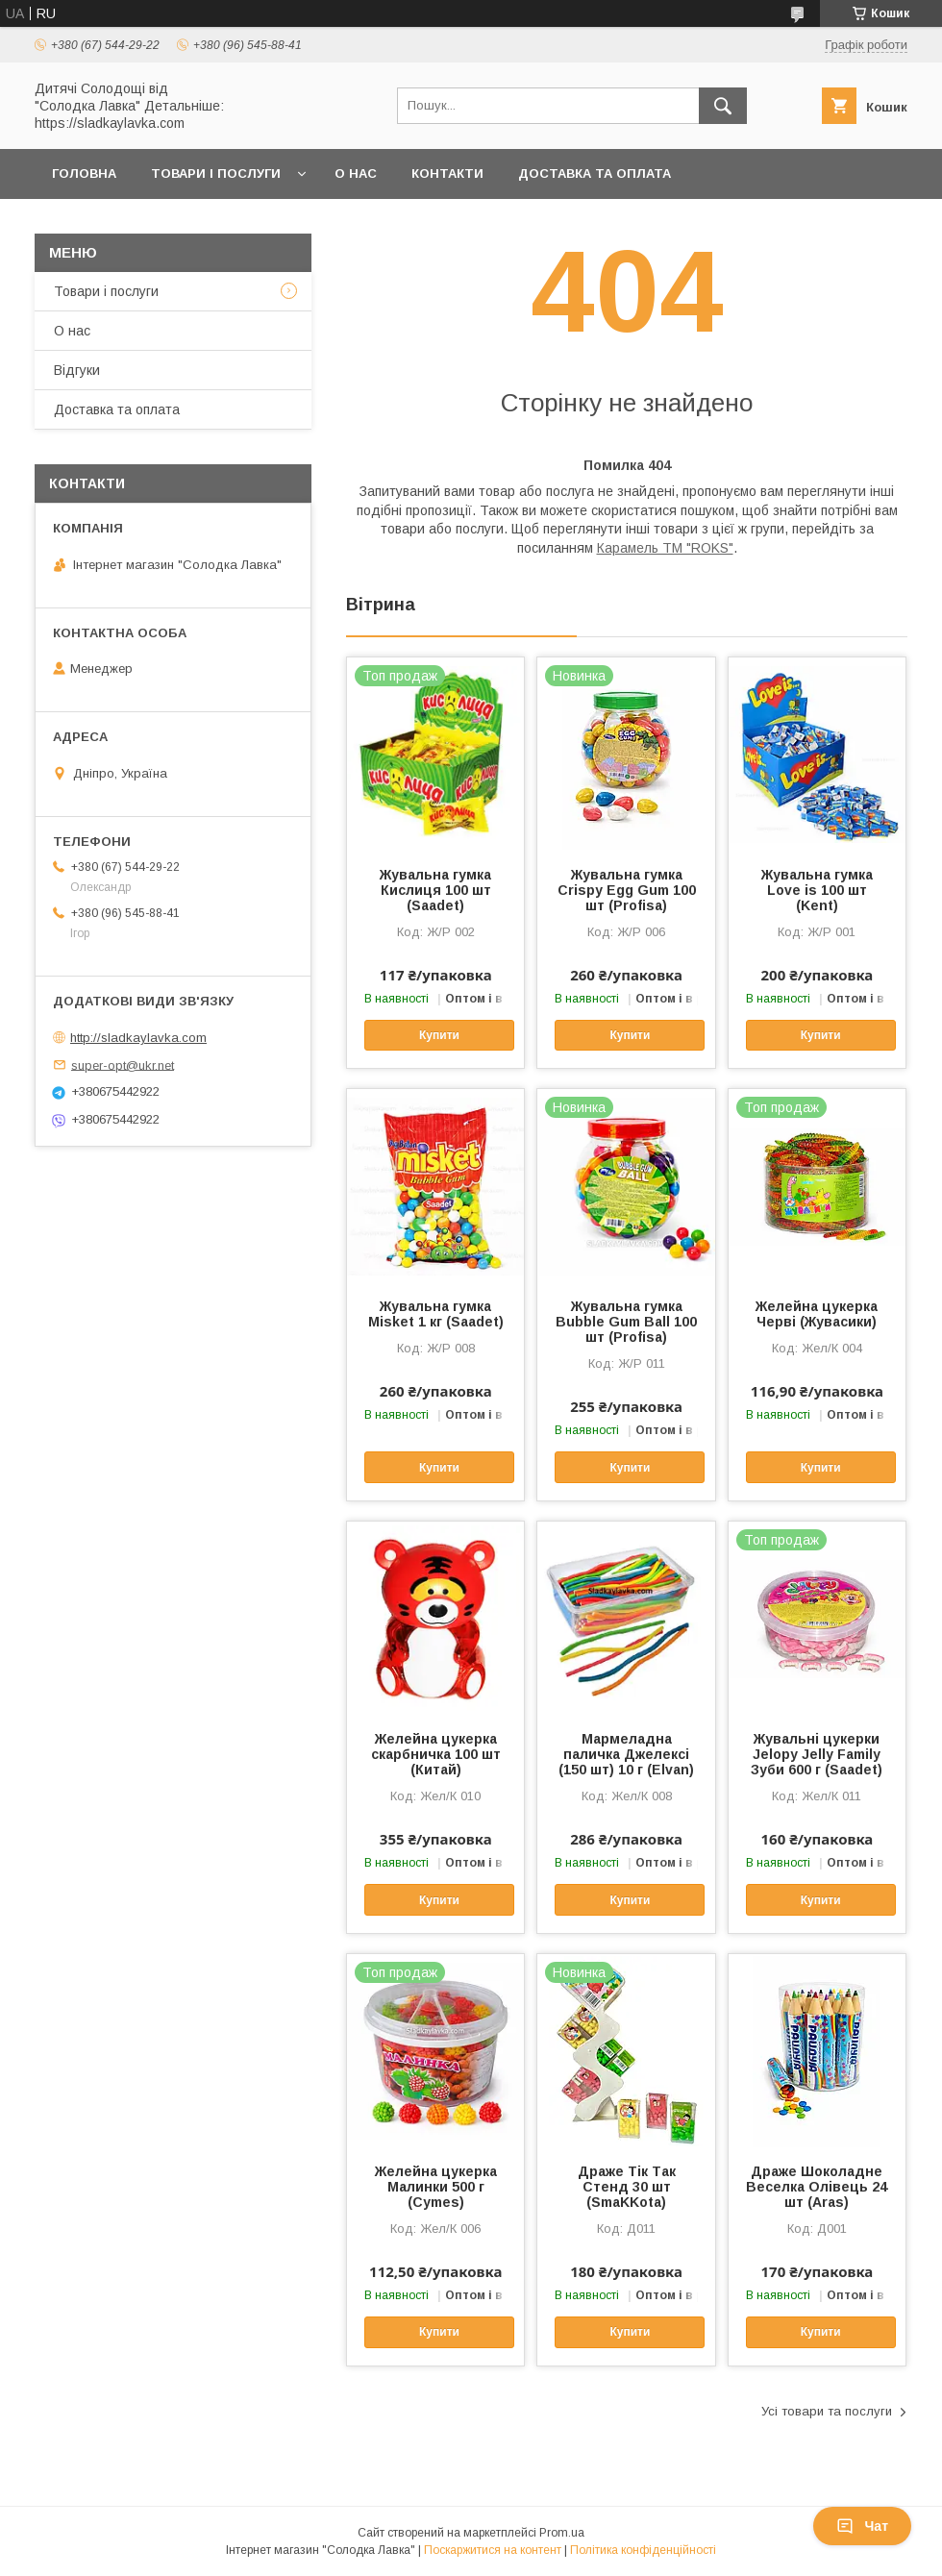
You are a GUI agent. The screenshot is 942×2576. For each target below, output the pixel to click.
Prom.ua (561, 2532)
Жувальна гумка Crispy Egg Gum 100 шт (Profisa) (627, 890)
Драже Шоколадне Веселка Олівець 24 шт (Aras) (816, 2187)
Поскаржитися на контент (492, 2550)
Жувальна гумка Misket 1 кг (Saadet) (436, 1314)
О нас (356, 173)
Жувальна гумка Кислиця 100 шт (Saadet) (435, 890)
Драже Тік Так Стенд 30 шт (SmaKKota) (627, 2187)
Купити (439, 1035)
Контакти (447, 173)
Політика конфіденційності (643, 2550)
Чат (862, 2526)
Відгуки (77, 370)
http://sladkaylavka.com (138, 1037)
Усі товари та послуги (826, 2411)
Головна (84, 173)
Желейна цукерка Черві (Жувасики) (817, 1314)
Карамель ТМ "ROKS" (665, 548)
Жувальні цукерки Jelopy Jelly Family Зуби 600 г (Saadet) (816, 1754)
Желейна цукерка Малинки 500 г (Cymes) (436, 2187)
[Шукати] (723, 105)
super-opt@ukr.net (122, 1064)
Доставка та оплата (594, 173)
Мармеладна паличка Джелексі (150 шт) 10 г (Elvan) (626, 1754)
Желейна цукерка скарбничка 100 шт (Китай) (436, 1754)
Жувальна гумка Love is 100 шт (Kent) (817, 890)
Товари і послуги (216, 173)
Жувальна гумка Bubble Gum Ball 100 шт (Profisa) (626, 1322)
